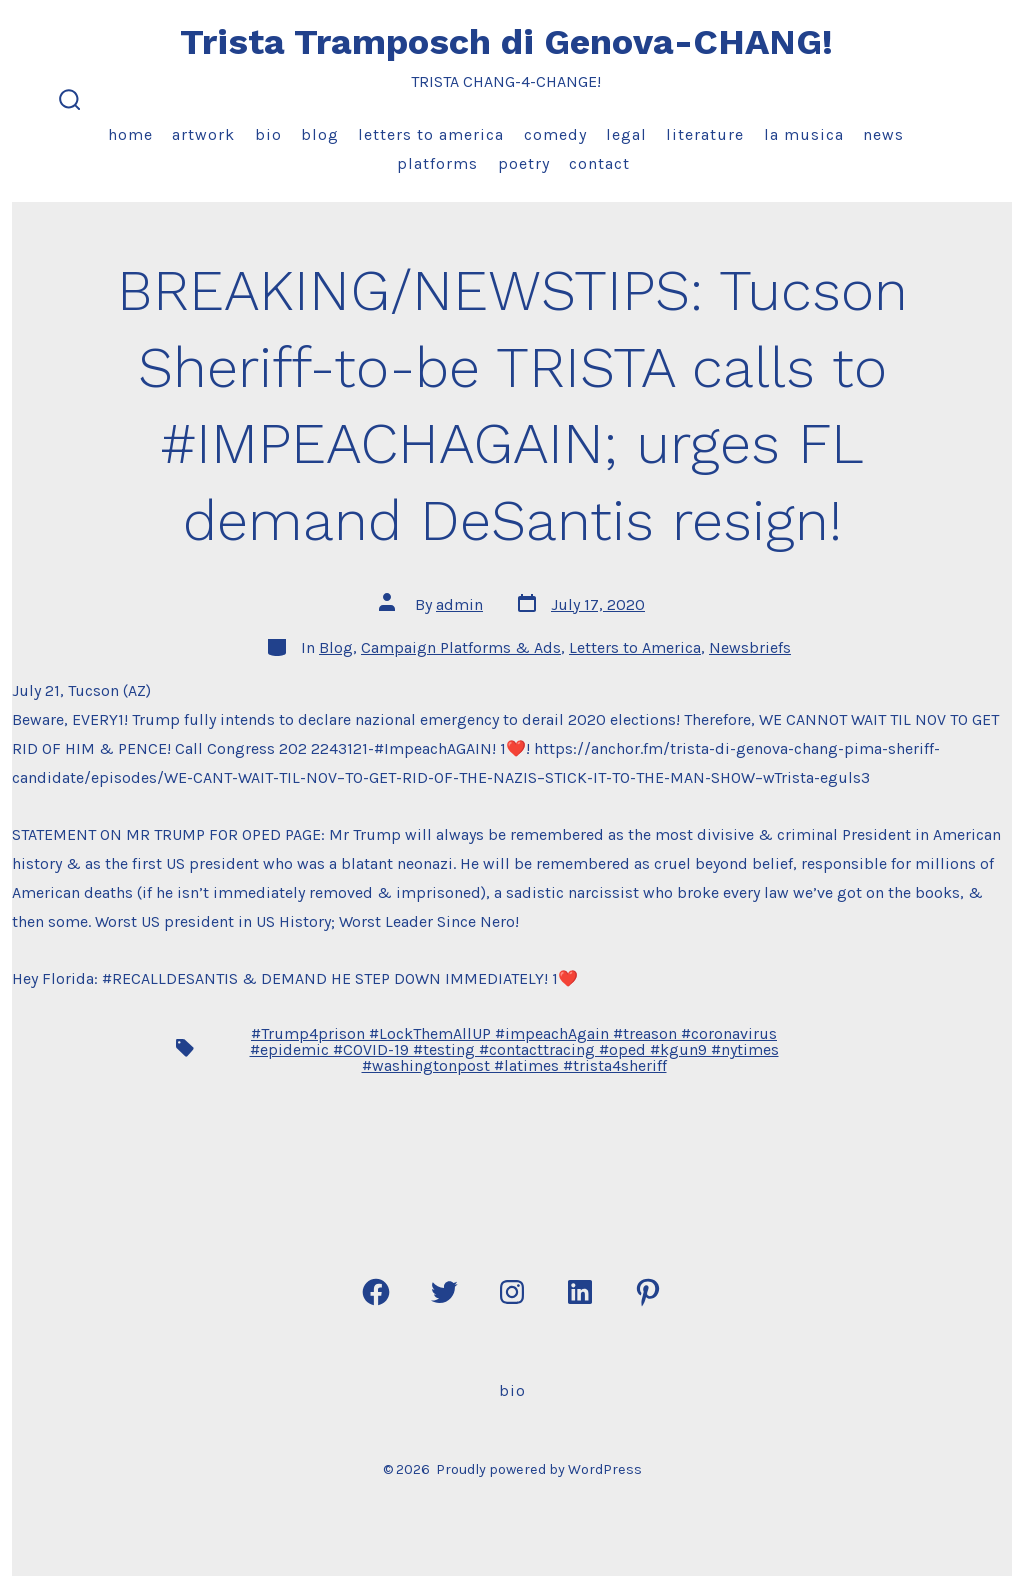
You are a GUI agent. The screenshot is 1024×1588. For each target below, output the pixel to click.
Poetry (524, 163)
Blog (320, 134)
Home (130, 134)
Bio (268, 134)
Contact (599, 163)
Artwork (203, 134)
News (883, 134)
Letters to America (431, 134)
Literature (705, 134)
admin (459, 604)
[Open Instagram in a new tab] (512, 1292)
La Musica (804, 134)
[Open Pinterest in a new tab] (648, 1292)
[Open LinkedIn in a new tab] (580, 1292)
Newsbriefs (750, 647)
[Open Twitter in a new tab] (444, 1292)
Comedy (555, 134)
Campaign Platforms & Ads (461, 647)
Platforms (437, 163)
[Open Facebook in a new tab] (376, 1292)
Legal (626, 134)
